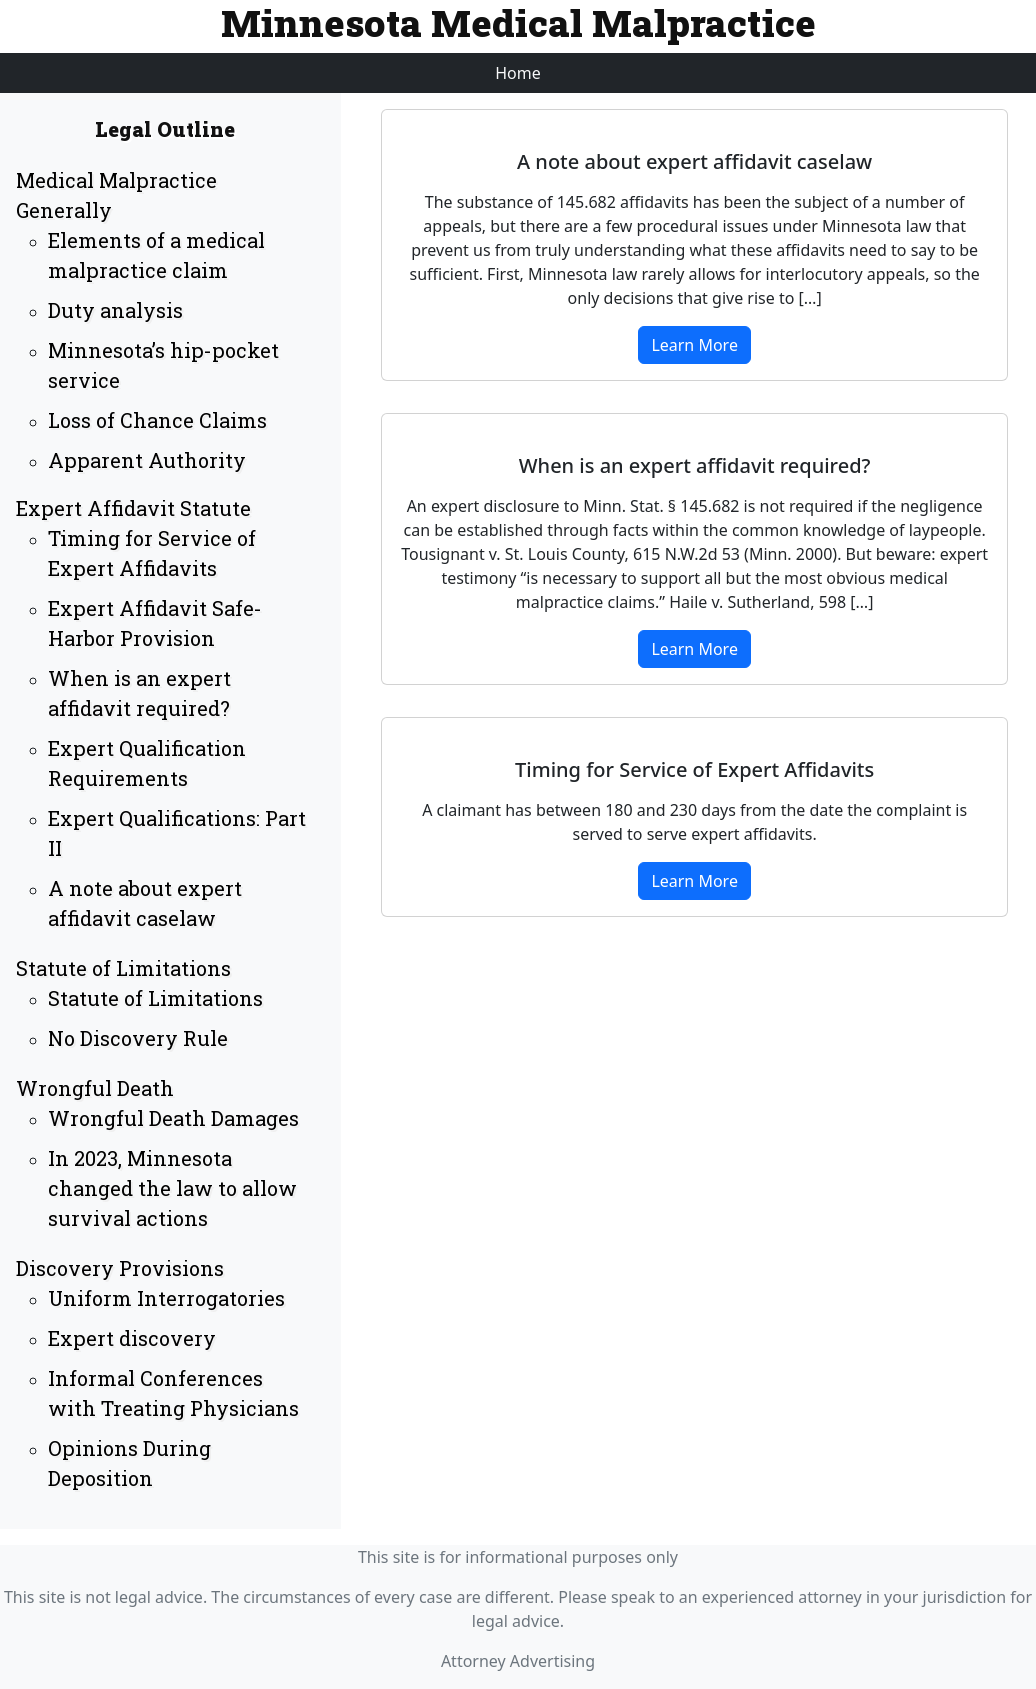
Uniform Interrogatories (166, 1298)
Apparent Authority (147, 460)
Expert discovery (132, 1338)
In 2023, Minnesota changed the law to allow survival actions (172, 1188)
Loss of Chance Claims (157, 420)
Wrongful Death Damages (173, 1118)
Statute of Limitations (123, 968)
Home (518, 73)
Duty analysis (115, 310)
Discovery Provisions (120, 1268)
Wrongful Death (95, 1088)
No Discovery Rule (138, 1038)
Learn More (694, 345)
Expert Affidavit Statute (133, 508)
